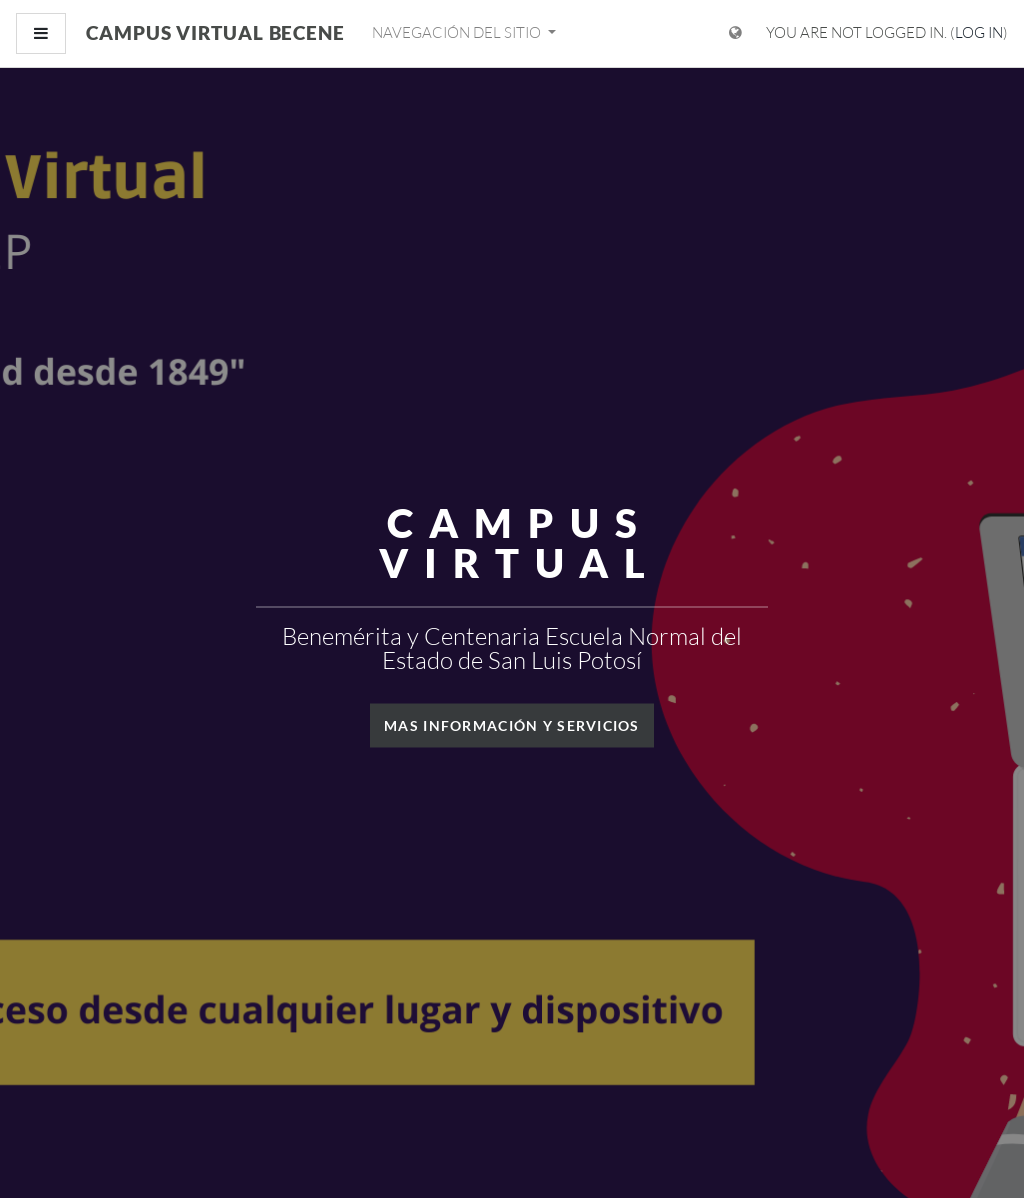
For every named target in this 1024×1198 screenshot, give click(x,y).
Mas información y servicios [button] (512, 724)
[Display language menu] (735, 33)
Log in (979, 32)
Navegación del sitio (458, 32)
